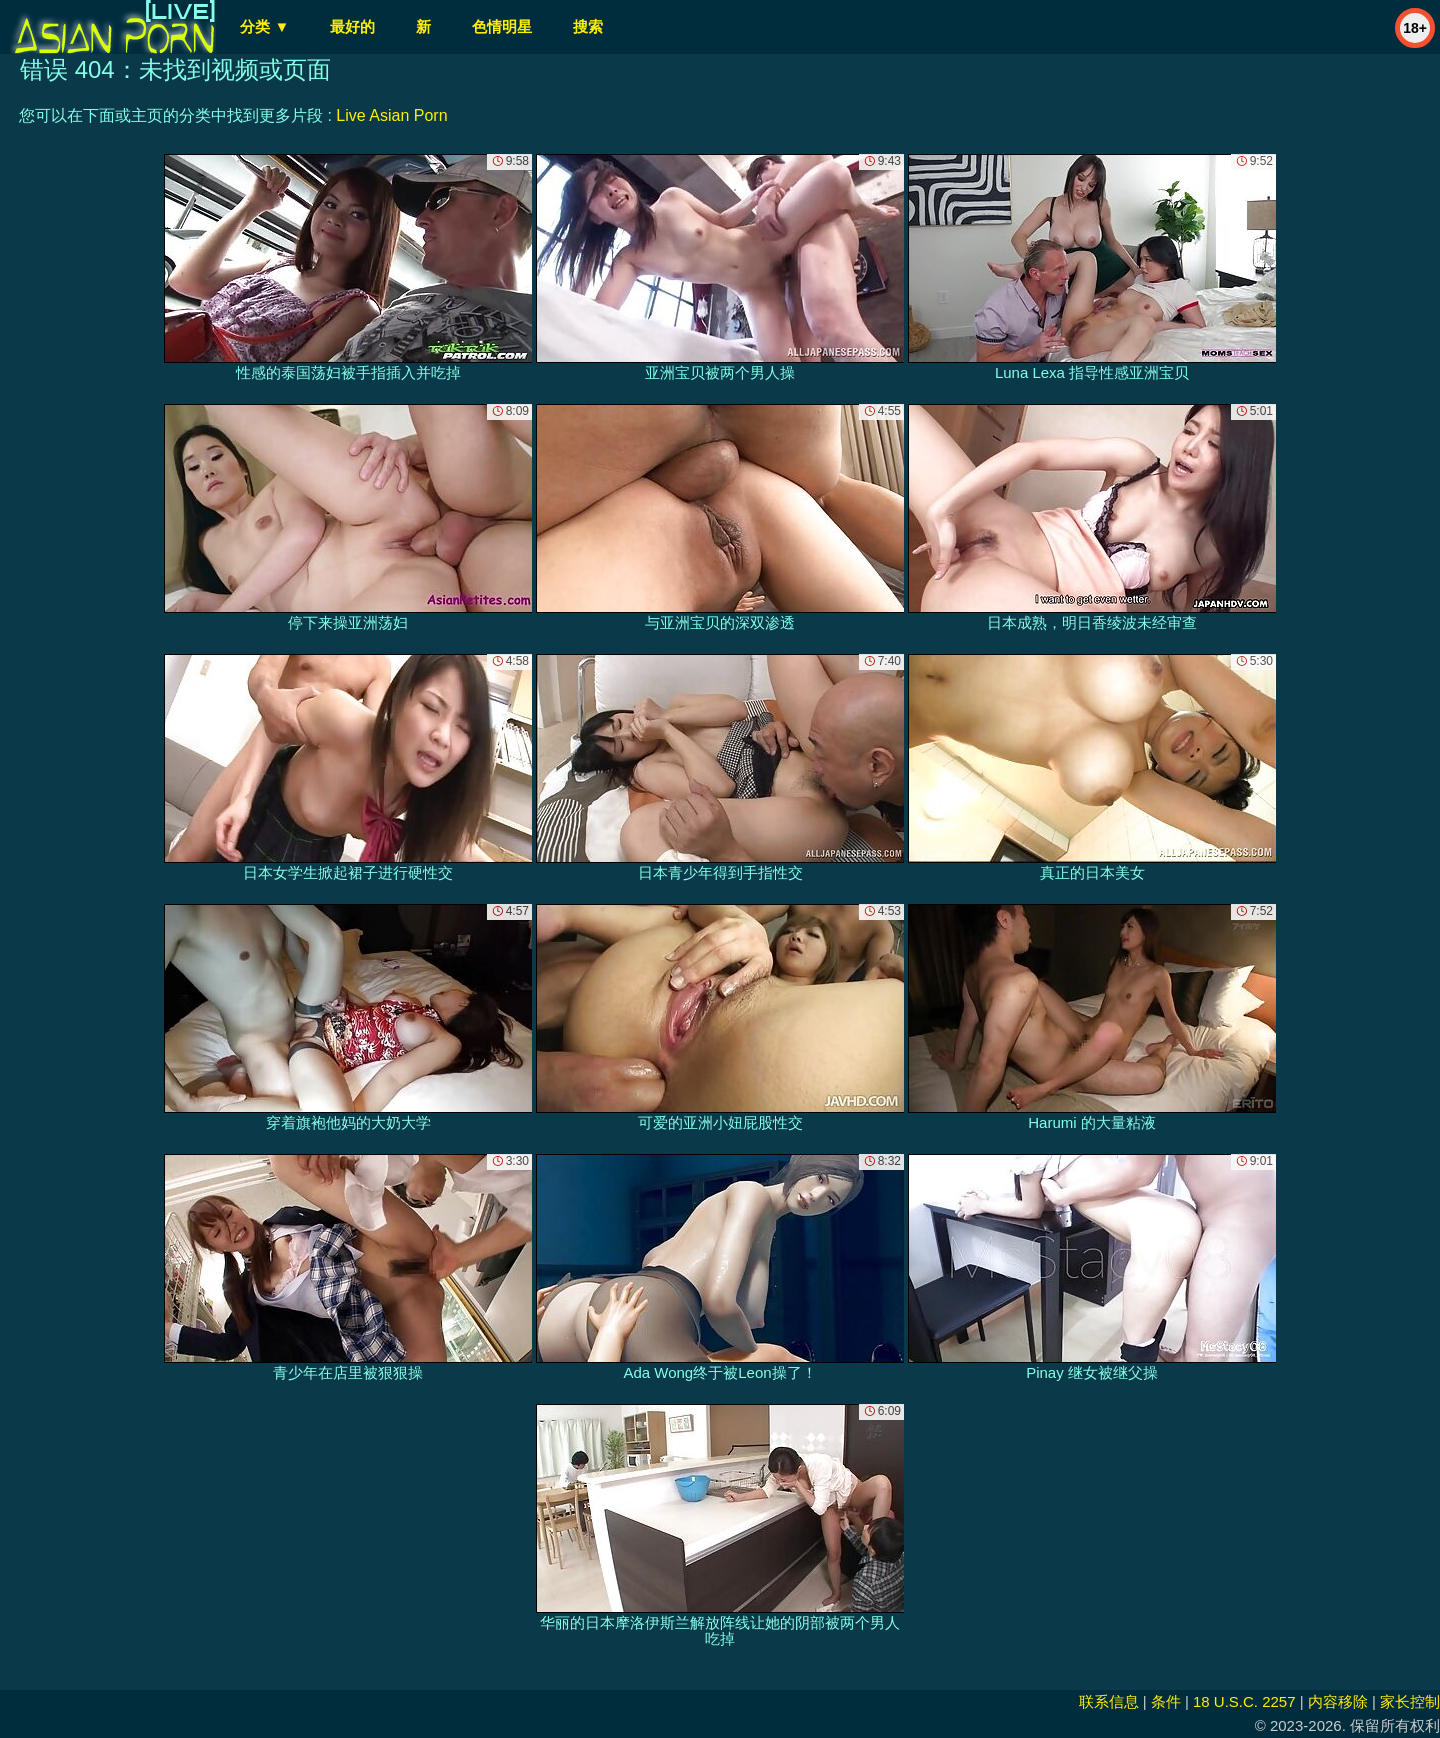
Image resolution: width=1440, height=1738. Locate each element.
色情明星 (502, 26)
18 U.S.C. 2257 (1244, 1701)
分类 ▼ (264, 26)
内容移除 (1338, 1701)
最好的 (352, 26)
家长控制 (1410, 1701)
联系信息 (1109, 1701)
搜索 (588, 26)
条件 (1166, 1701)
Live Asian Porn (391, 115)
